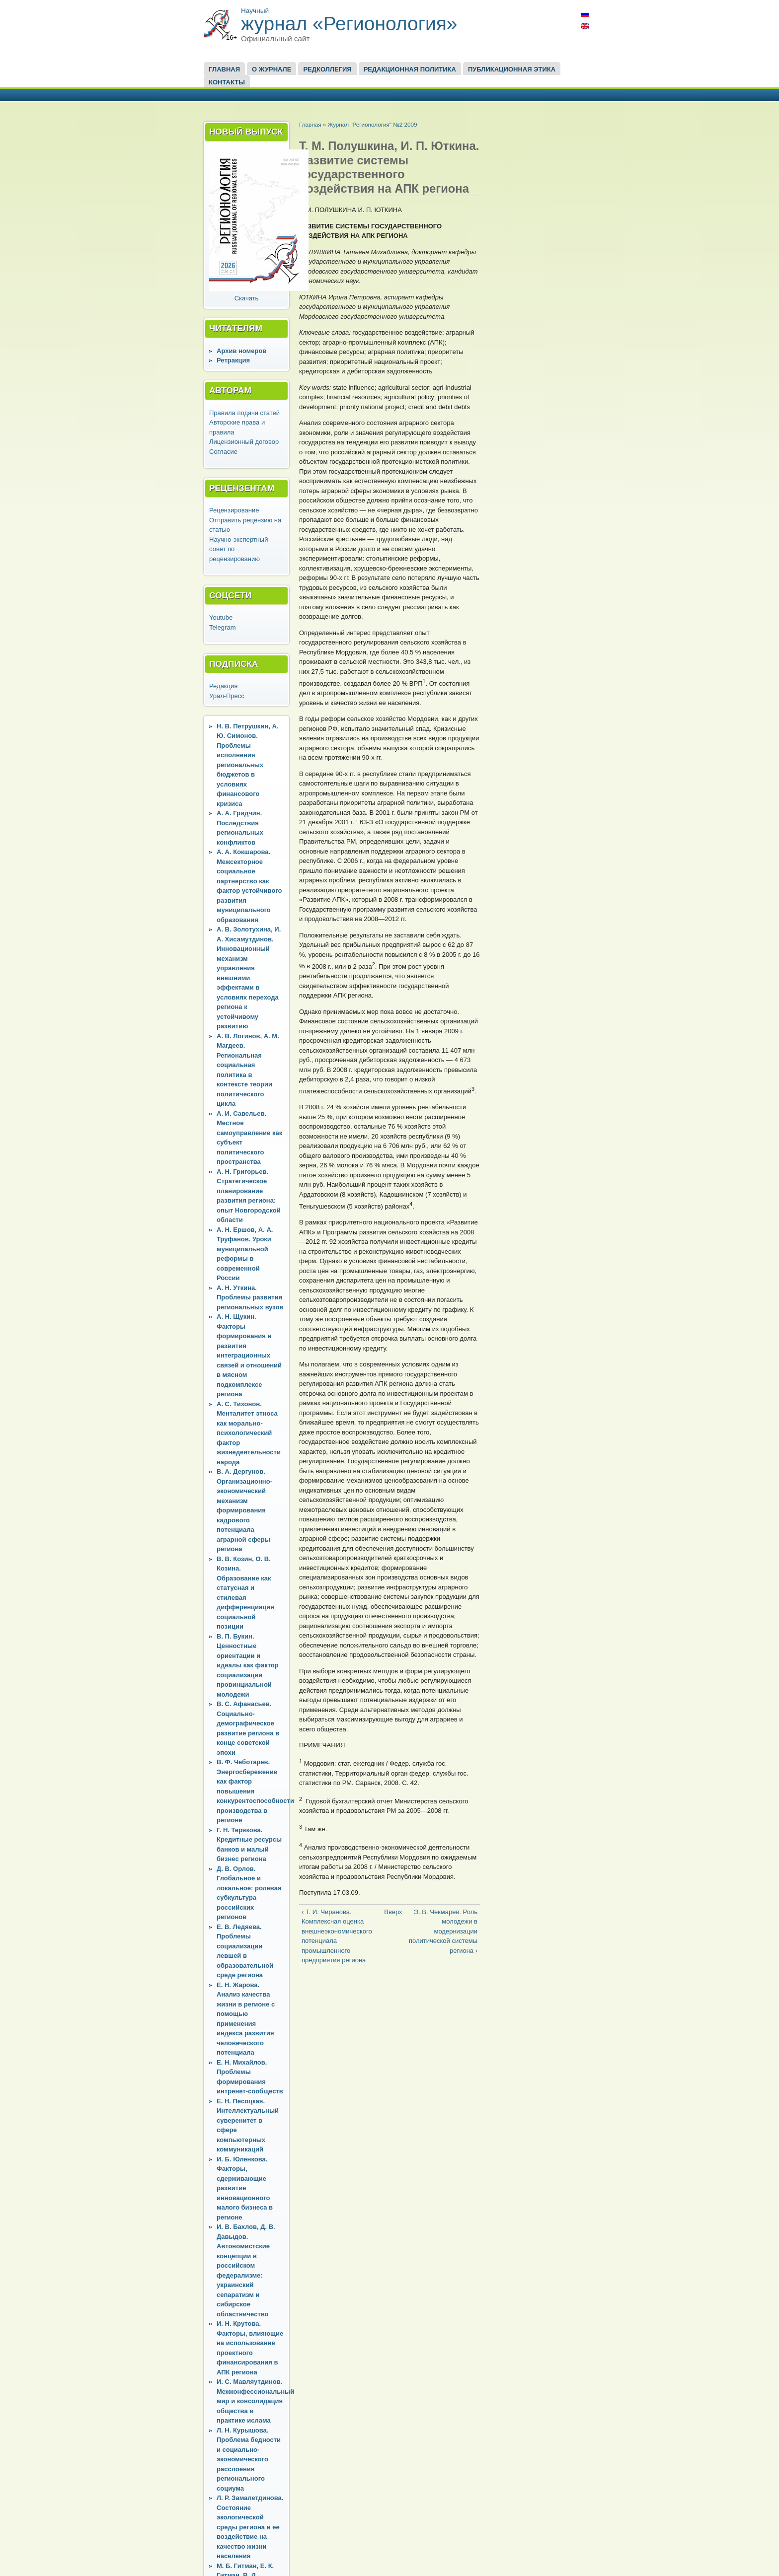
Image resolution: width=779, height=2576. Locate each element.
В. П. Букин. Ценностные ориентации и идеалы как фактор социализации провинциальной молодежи (248, 1665)
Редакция (223, 686)
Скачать (246, 298)
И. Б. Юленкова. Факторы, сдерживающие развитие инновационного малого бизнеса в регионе (245, 2188)
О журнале (271, 69)
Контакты (227, 82)
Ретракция (233, 360)
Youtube (221, 617)
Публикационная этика (511, 69)
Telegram (222, 627)
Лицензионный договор (244, 441)
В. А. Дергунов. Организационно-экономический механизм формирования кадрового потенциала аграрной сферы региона (244, 1510)
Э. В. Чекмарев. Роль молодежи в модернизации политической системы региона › (443, 1931)
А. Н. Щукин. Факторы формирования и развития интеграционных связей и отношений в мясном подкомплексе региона (249, 1355)
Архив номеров (241, 351)
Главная (224, 69)
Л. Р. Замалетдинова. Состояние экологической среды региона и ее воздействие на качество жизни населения (250, 2527)
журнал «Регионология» (349, 23)
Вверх (387, 1912)
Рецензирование (234, 510)
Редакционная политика (410, 69)
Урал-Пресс (226, 696)
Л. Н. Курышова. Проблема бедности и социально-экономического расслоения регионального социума (249, 2459)
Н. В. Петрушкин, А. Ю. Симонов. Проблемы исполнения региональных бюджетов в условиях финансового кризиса (247, 764)
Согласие (223, 451)
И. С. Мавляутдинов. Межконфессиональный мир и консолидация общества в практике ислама (255, 2401)
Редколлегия (327, 69)
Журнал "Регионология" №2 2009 (372, 124)
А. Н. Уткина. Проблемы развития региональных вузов (250, 1297)
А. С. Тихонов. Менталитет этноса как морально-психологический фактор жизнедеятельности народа (249, 1433)
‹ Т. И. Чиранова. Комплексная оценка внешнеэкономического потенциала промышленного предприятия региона (337, 1936)
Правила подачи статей (244, 413)
